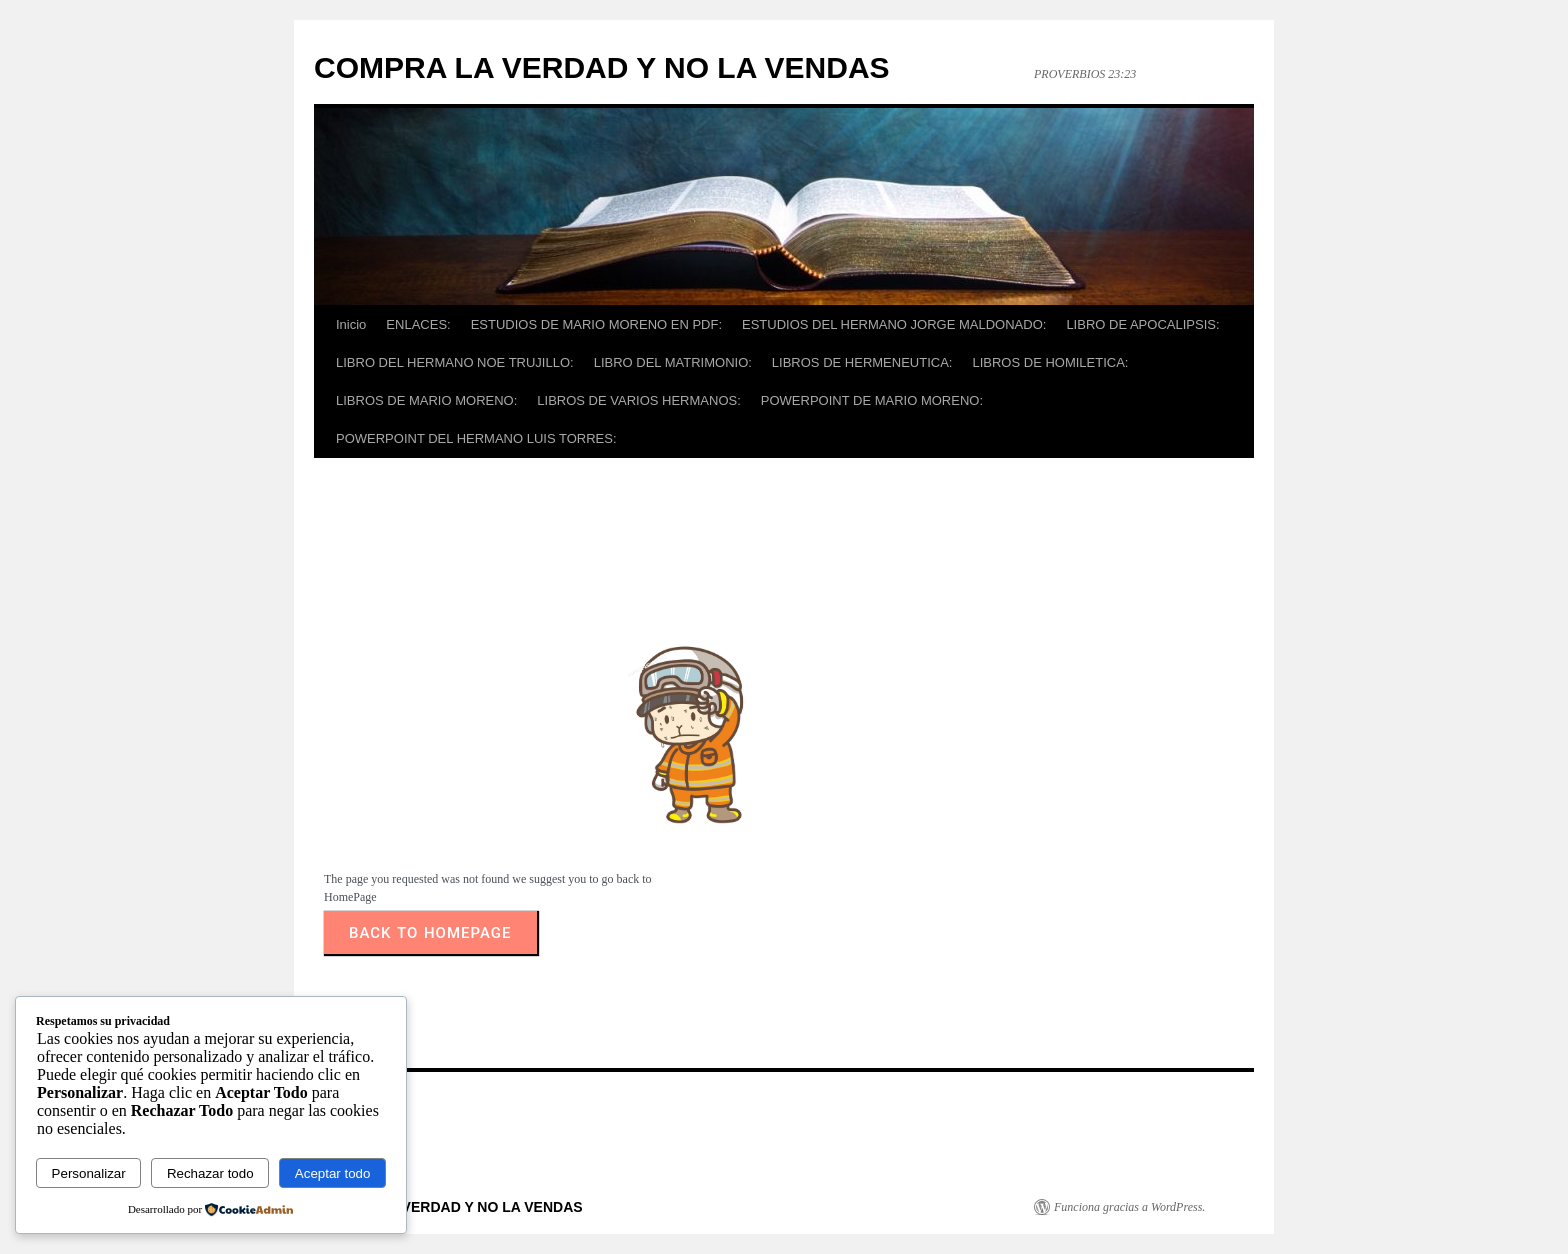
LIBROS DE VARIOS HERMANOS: (638, 400)
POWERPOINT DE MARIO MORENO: (872, 400)
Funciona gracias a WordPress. (1129, 1207)
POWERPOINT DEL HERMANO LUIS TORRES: (476, 438)
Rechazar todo (210, 1173)
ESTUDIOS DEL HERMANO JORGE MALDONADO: (894, 324)
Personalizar (89, 1173)
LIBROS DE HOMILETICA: (1050, 362)
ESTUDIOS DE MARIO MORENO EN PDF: (596, 324)
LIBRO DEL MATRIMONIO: (673, 362)
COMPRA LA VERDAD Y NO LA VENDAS (602, 67)
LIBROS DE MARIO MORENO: (426, 400)
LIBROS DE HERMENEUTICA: (862, 362)
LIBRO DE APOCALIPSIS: (1142, 324)
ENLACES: (418, 324)
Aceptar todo (333, 1173)
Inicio (351, 324)
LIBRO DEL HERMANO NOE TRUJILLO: (455, 362)
